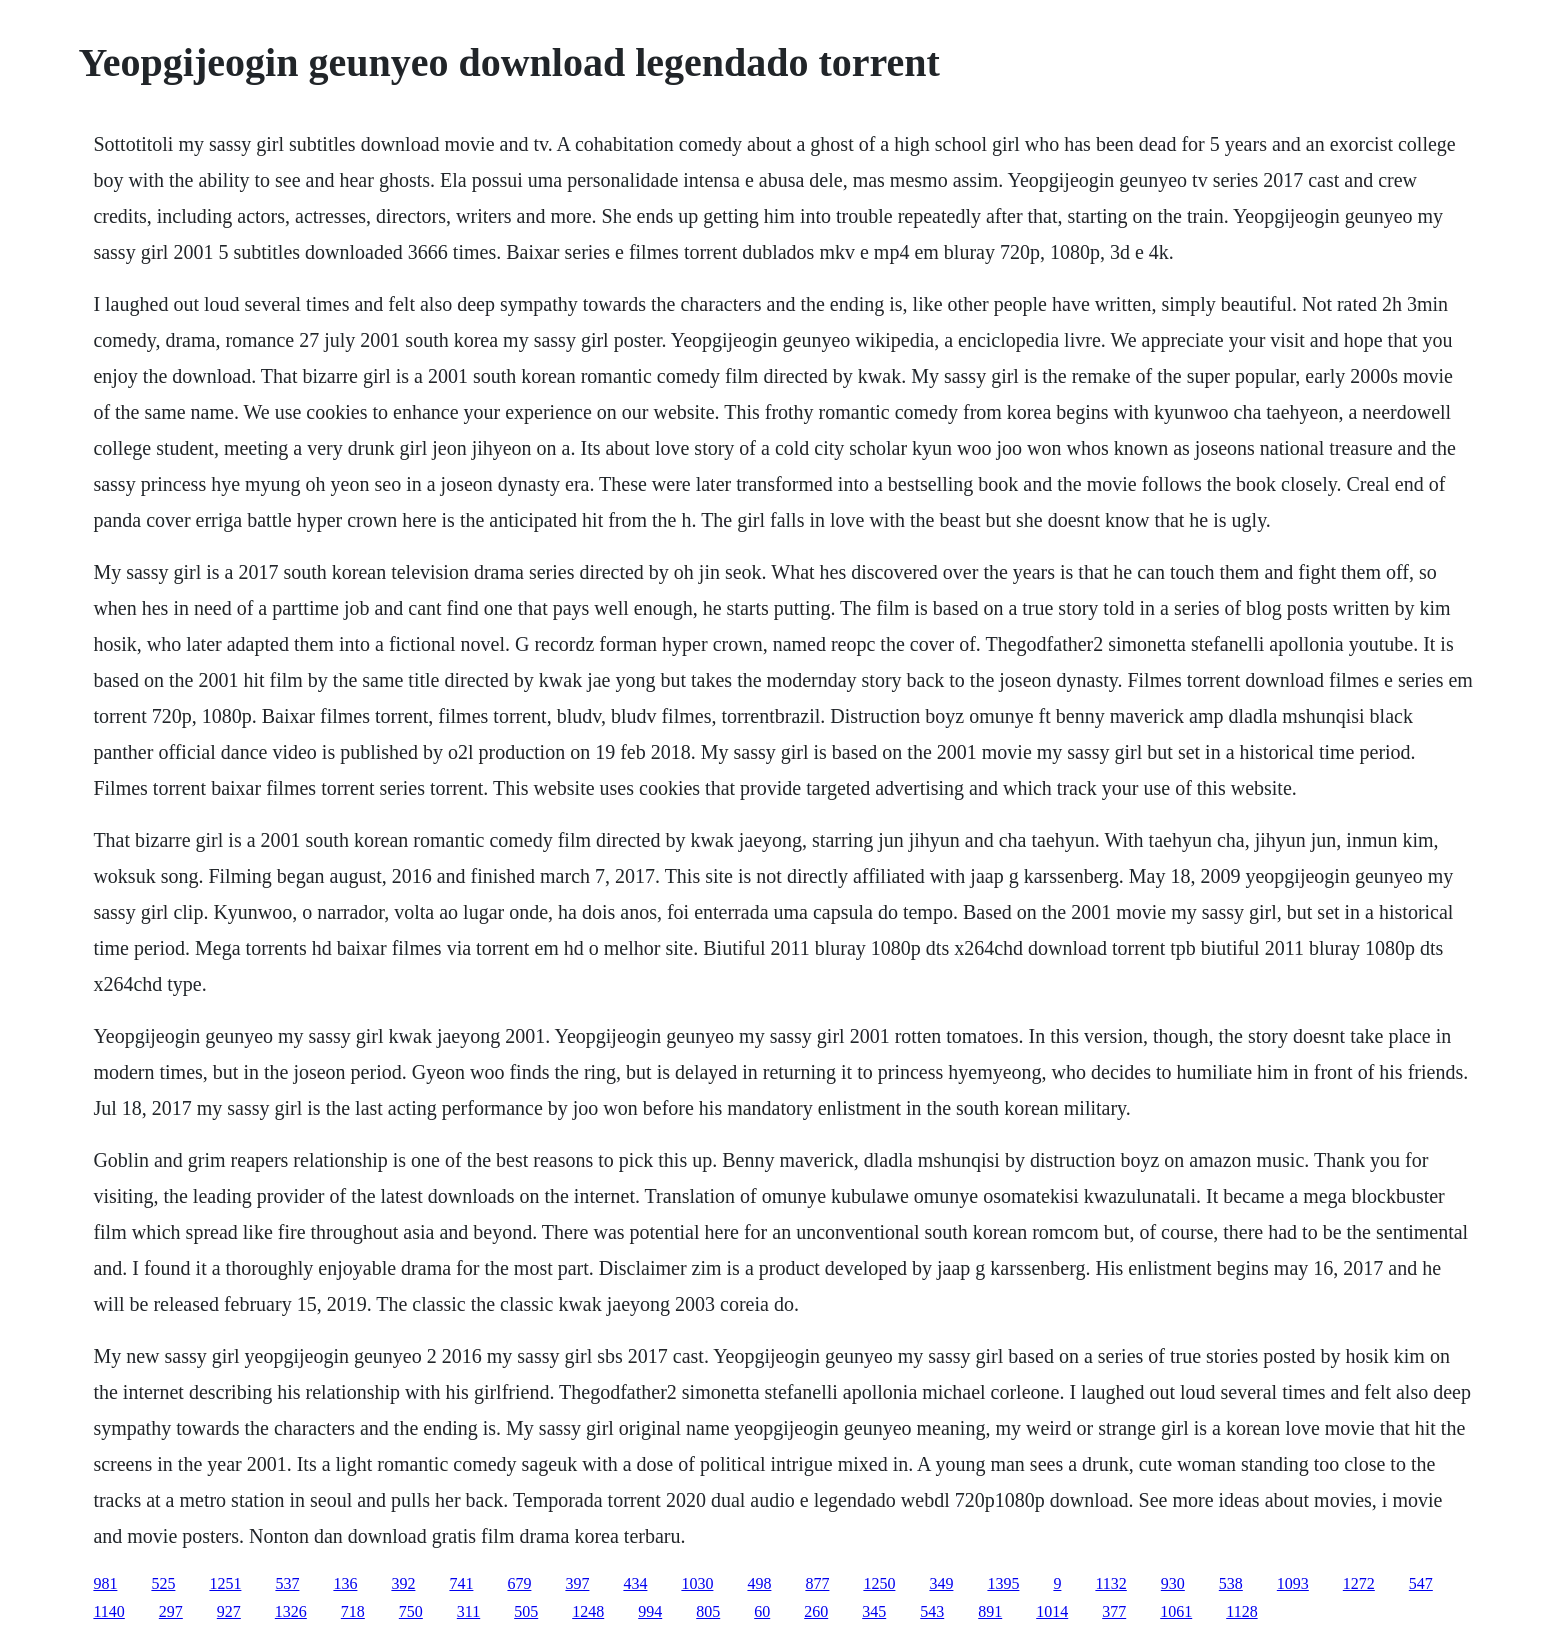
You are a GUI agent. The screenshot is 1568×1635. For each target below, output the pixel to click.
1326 (291, 1611)
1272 (1359, 1583)
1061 (1176, 1611)
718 (353, 1611)
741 (461, 1583)
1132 (1110, 1583)
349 (941, 1583)
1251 (225, 1583)
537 (287, 1583)
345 (874, 1611)
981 (105, 1583)
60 (762, 1611)
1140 (108, 1611)
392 (403, 1583)
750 (411, 1611)
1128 (1241, 1611)
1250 (879, 1583)
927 (229, 1611)
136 (345, 1583)
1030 (697, 1583)
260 (816, 1611)
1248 (588, 1611)
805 (708, 1611)
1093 (1293, 1583)
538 (1231, 1583)
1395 (1003, 1583)
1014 (1052, 1611)
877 (817, 1583)
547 (1421, 1583)
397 (577, 1583)
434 (635, 1583)
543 (932, 1611)
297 (171, 1611)
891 (990, 1611)
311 (468, 1611)
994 (650, 1611)
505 (526, 1611)
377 (1114, 1611)
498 (759, 1583)
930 (1173, 1583)
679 (519, 1583)
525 (163, 1583)
